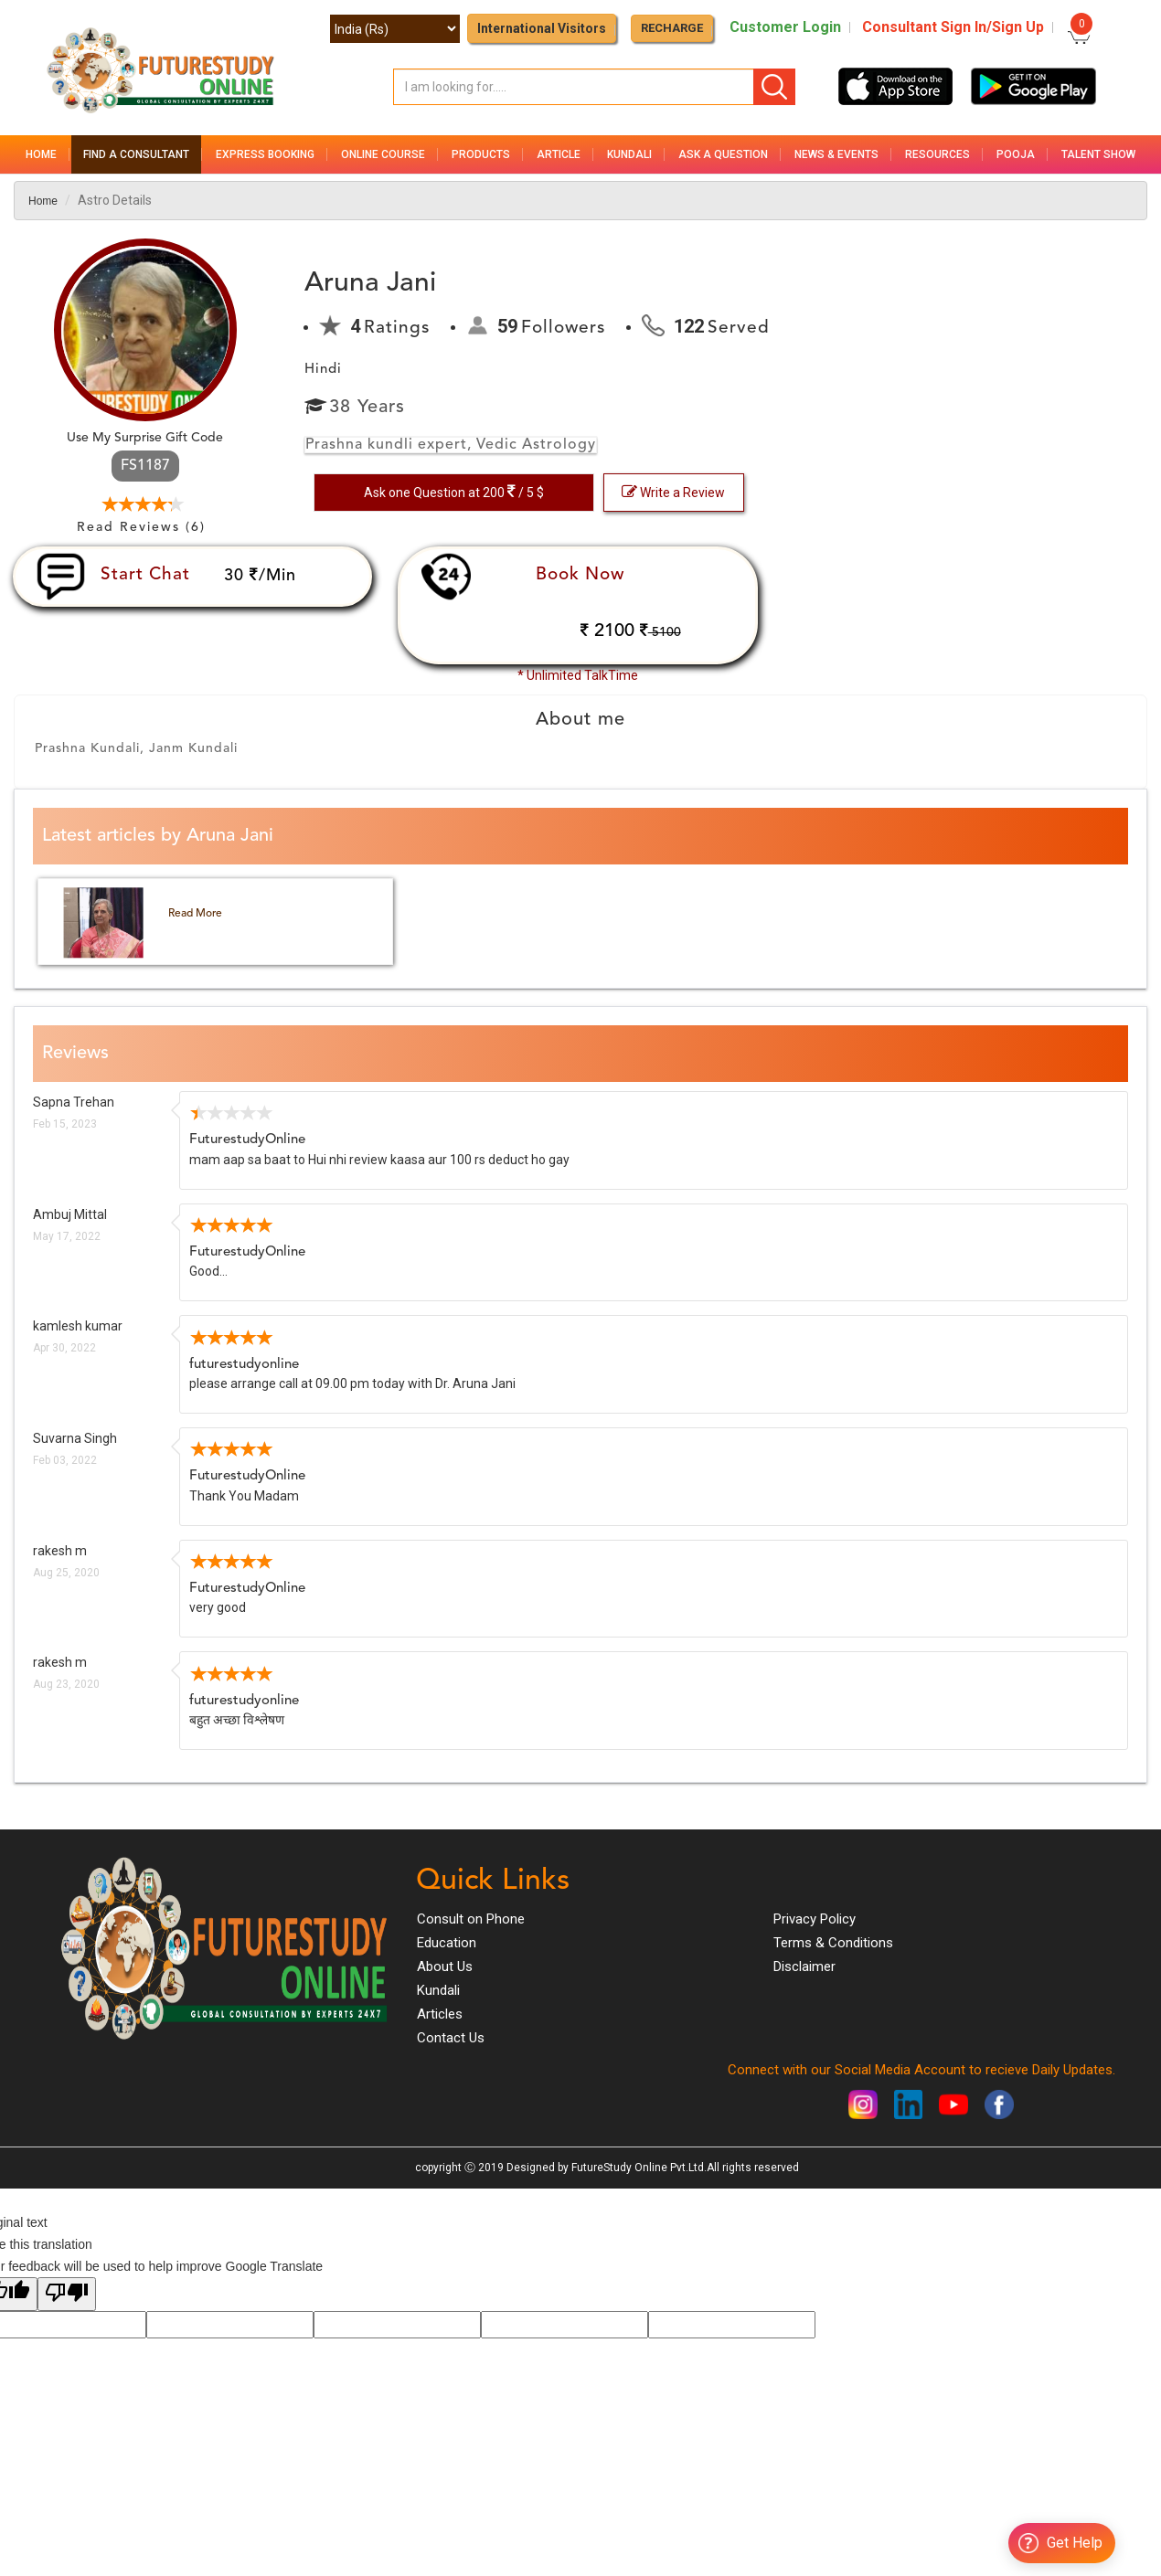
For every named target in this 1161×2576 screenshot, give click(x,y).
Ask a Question (723, 154)
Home (41, 154)
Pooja (1015, 154)
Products (481, 154)
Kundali (629, 154)
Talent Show (1098, 154)
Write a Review (673, 491)
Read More (195, 913)
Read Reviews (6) (141, 527)
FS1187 (145, 466)
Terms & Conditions (833, 1943)
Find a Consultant (136, 154)
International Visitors (541, 28)
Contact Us (451, 2038)
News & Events (836, 154)
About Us (445, 1966)
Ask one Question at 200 (454, 491)
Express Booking (265, 154)
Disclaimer (804, 1966)
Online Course (383, 154)
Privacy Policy (814, 1919)
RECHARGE (672, 28)
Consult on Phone (471, 1919)
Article (558, 154)
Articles (440, 2014)
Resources (937, 154)
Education (446, 1943)
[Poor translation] (66, 2294)
